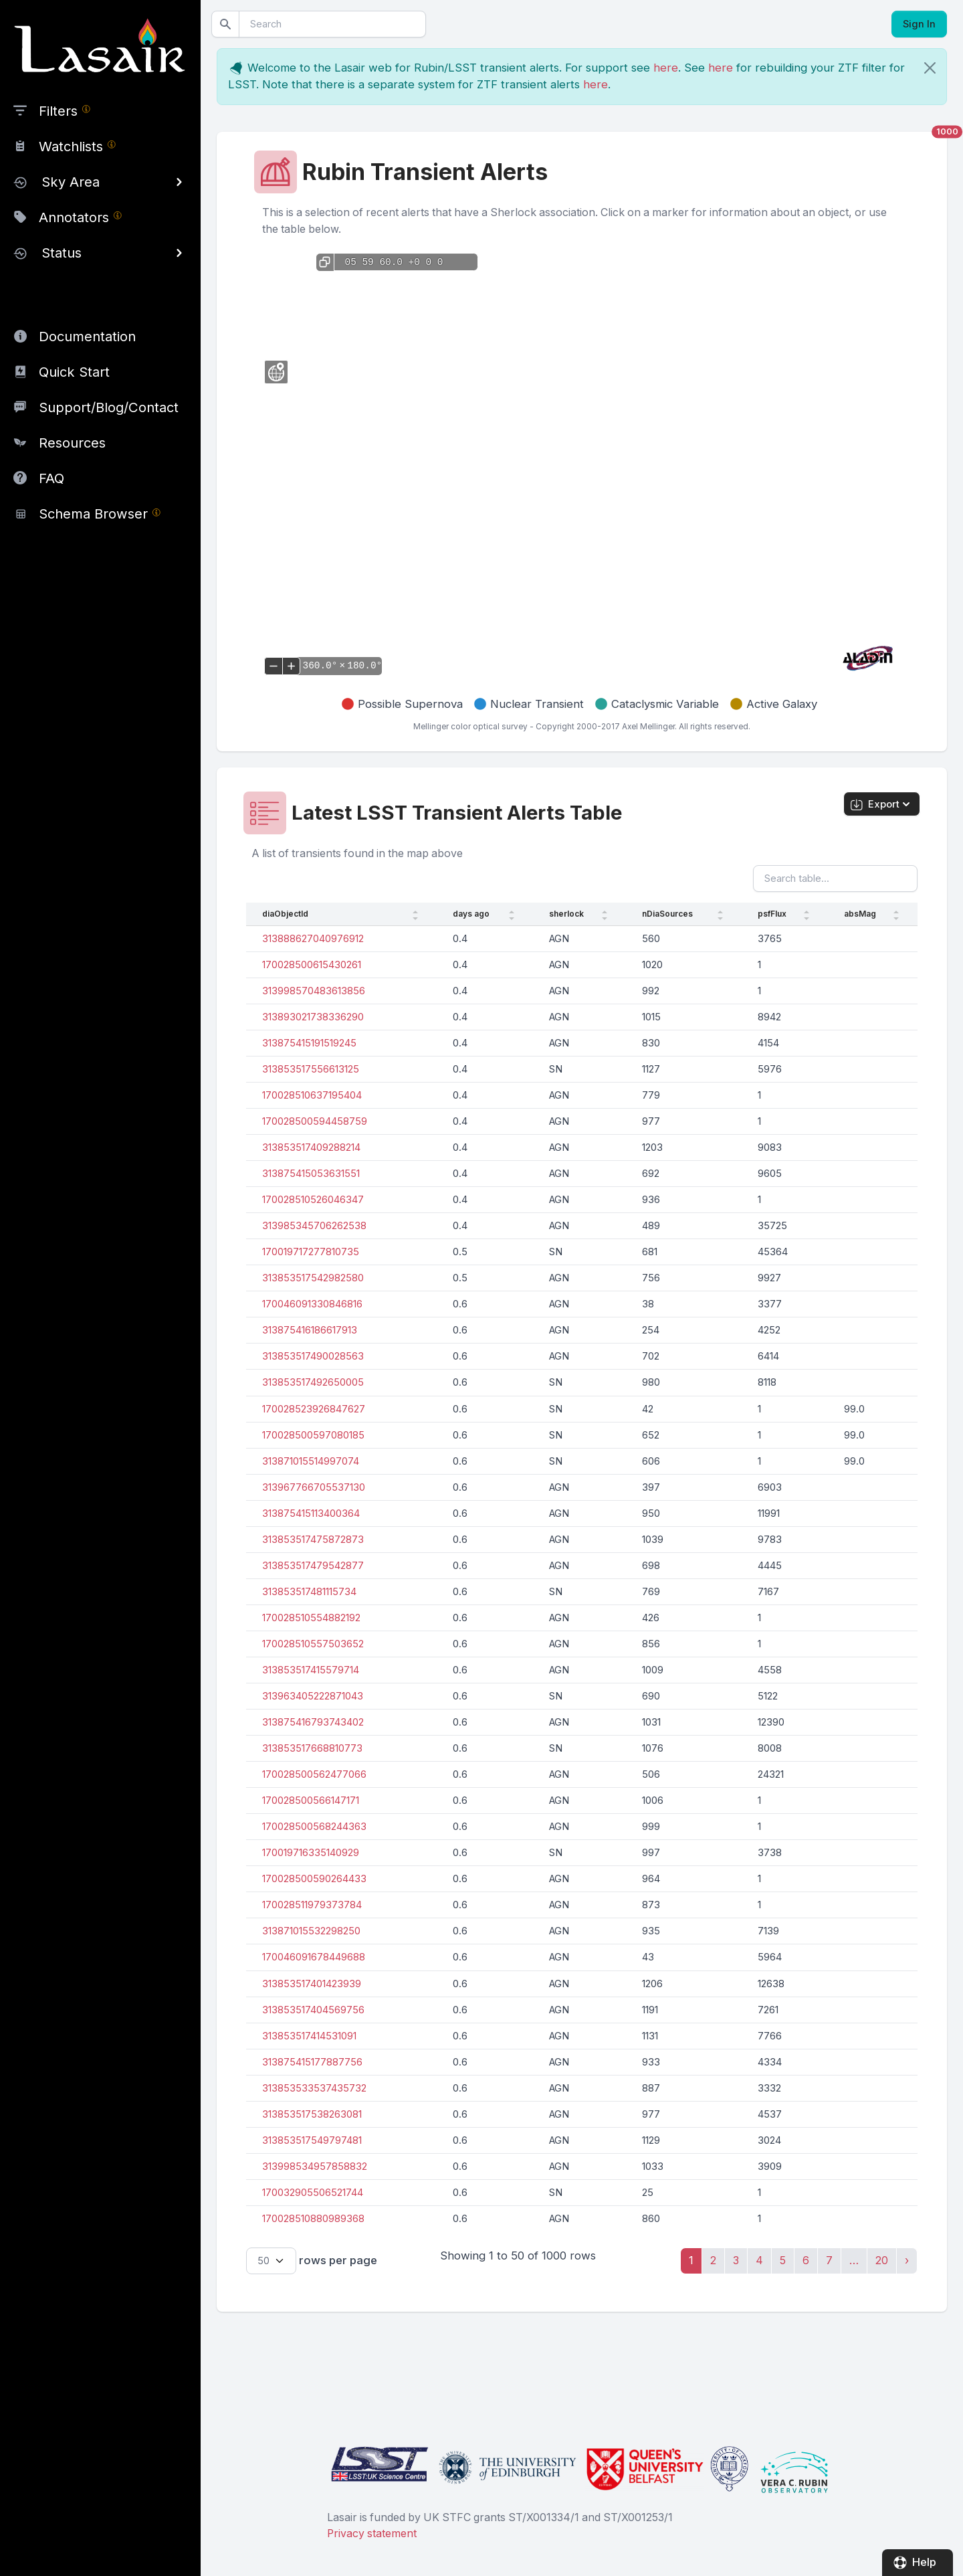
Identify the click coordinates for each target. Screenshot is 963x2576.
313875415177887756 (312, 2062)
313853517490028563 (313, 1356)
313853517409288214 (311, 1147)
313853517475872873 (313, 1540)
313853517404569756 (313, 2010)
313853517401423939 (311, 1984)
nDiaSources (667, 914)
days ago (471, 914)
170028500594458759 (314, 1121)
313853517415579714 (310, 1670)
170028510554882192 (311, 1618)
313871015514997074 (310, 1461)
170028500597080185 (313, 1435)
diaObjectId (285, 914)
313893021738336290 (313, 1017)
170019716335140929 (310, 1853)
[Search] (332, 24)
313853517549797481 (312, 2140)
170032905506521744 (312, 2193)
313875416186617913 (309, 1330)
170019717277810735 (310, 1252)
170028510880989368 (313, 2219)
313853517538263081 (312, 2114)
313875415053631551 (311, 1174)
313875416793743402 (313, 1722)
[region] (100, 266)
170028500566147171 (310, 1801)
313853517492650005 (313, 1382)
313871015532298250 (311, 1931)
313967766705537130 (313, 1487)
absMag (860, 914)
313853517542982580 (313, 1278)
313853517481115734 (309, 1592)
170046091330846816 (312, 1304)
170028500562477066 (314, 1774)
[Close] (930, 68)
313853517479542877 (313, 1566)
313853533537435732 (314, 2088)
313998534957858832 (314, 2166)
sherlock (566, 914)
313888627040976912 (313, 939)
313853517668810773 (312, 1748)
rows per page (311, 2260)
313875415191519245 (309, 1043)
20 (881, 2260)
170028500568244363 (314, 1827)
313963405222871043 (312, 1696)
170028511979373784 (312, 1905)
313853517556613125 (310, 1069)
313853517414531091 (309, 2036)
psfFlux (772, 914)
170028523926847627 (313, 1409)
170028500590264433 (314, 1879)
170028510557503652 (313, 1644)
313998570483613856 (313, 991)
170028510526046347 (313, 1200)
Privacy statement (372, 2533)
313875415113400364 (311, 1513)
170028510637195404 (312, 1095)
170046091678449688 (313, 1957)
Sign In (919, 24)
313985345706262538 (314, 1226)
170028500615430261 (311, 965)
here (665, 67)
